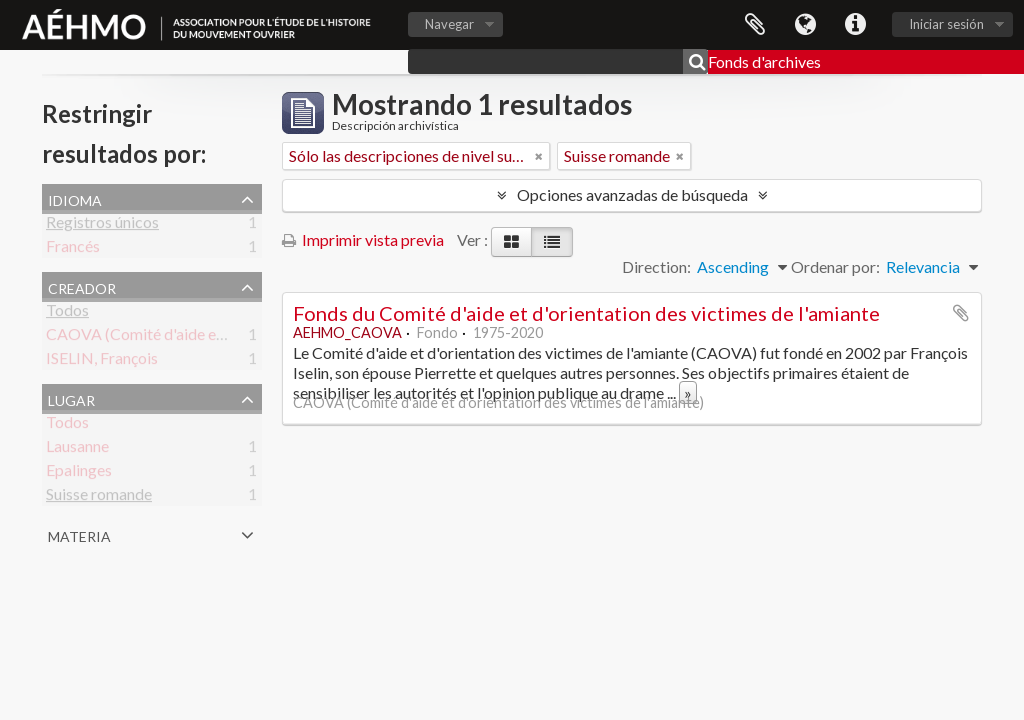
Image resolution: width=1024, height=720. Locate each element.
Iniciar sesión (946, 24)
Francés (73, 249)
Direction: (656, 266)
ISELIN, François (102, 361)
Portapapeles (755, 25)
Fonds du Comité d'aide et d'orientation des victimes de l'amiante (586, 313)
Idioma (805, 25)
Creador (82, 286)
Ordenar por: (835, 266)
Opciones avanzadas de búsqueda (632, 194)
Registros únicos (102, 225)
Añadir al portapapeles (961, 313)
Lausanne (77, 449)
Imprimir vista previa (363, 239)
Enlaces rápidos (855, 25)
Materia (79, 534)
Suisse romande (99, 497)
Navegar (449, 24)
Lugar (71, 398)
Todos (67, 313)
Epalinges (79, 473)
